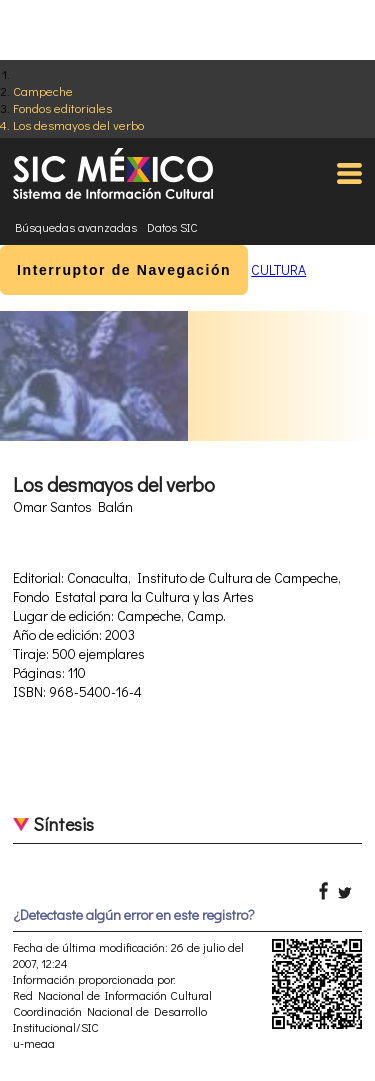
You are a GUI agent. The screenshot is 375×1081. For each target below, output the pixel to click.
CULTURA (278, 269)
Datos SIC (172, 227)
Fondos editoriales (62, 107)
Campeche (43, 90)
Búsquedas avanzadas (76, 227)
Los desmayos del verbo (78, 124)
